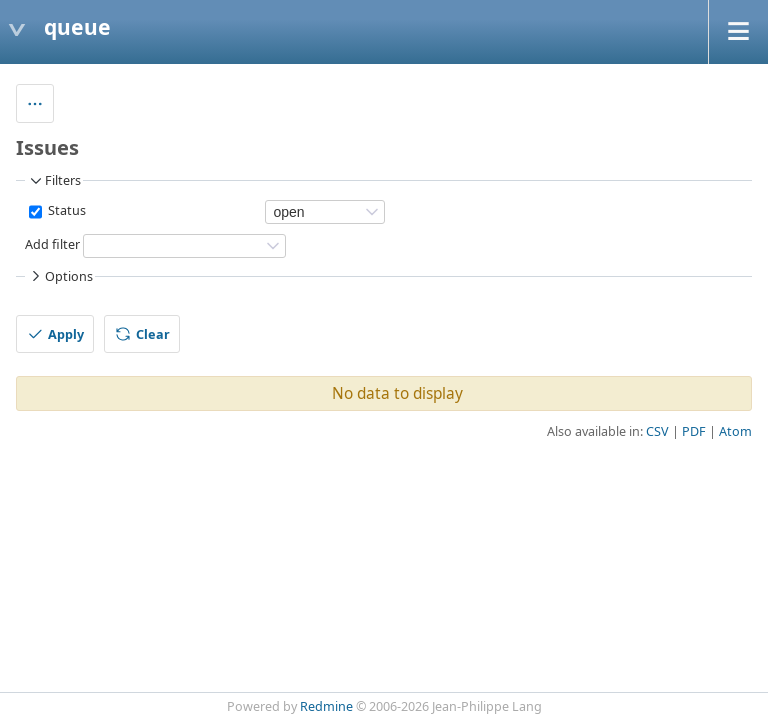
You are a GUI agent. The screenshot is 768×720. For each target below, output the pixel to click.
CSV (657, 431)
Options (60, 276)
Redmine (326, 706)
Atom (735, 431)
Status (65, 211)
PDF (694, 431)
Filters (54, 181)
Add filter (52, 245)
